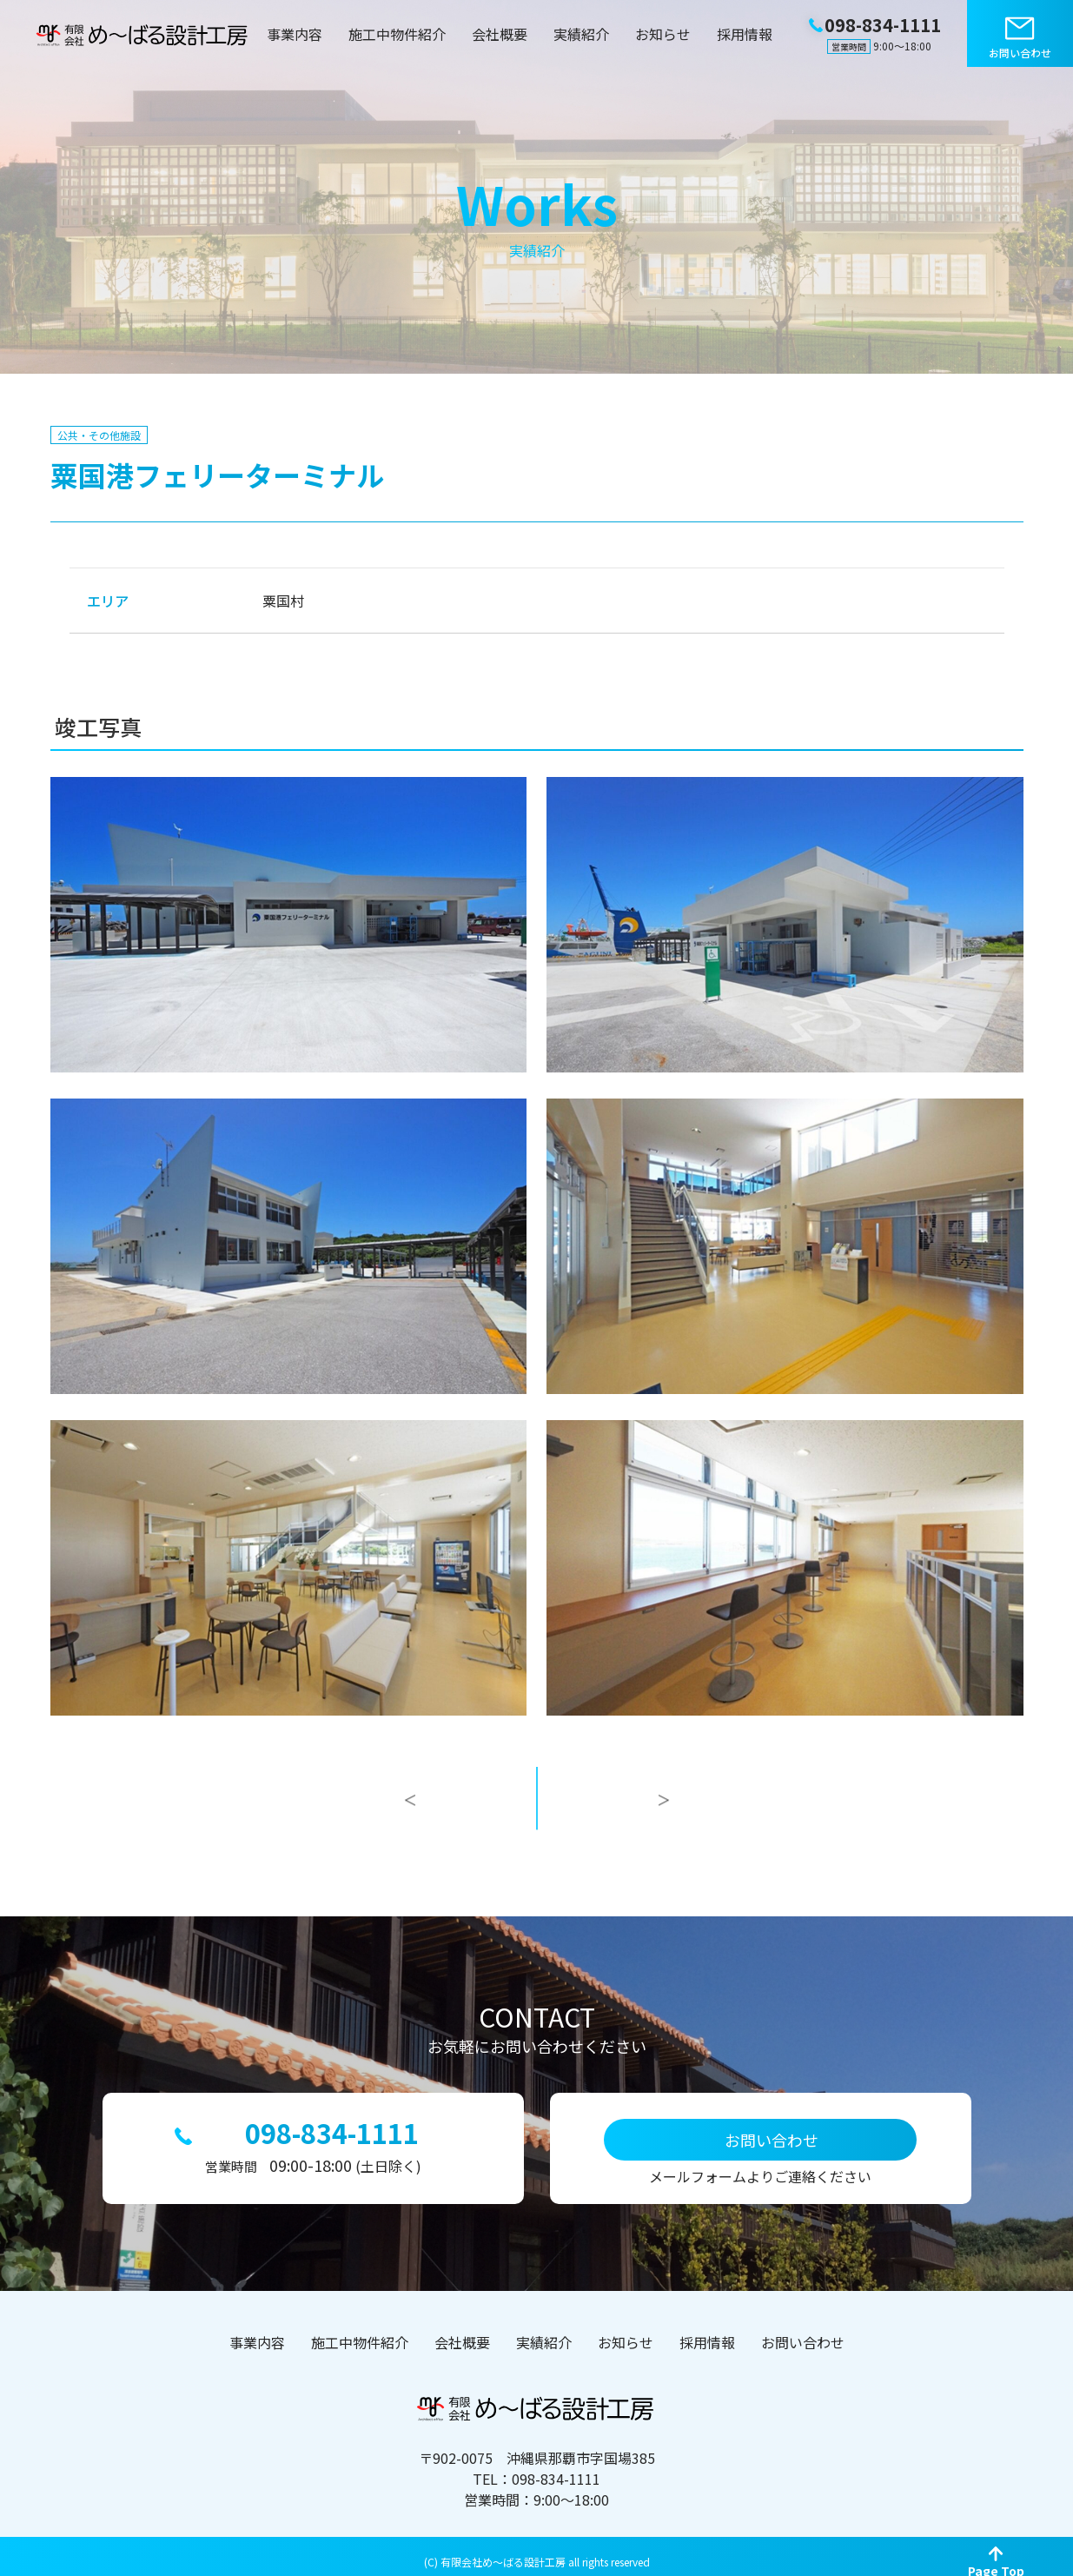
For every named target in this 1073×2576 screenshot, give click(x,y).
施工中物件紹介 (397, 34)
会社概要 (499, 34)
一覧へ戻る (537, 1816)
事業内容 (294, 34)
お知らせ (663, 34)
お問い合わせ (1020, 52)
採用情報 (744, 34)
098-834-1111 (332, 2126)
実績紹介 (581, 34)
